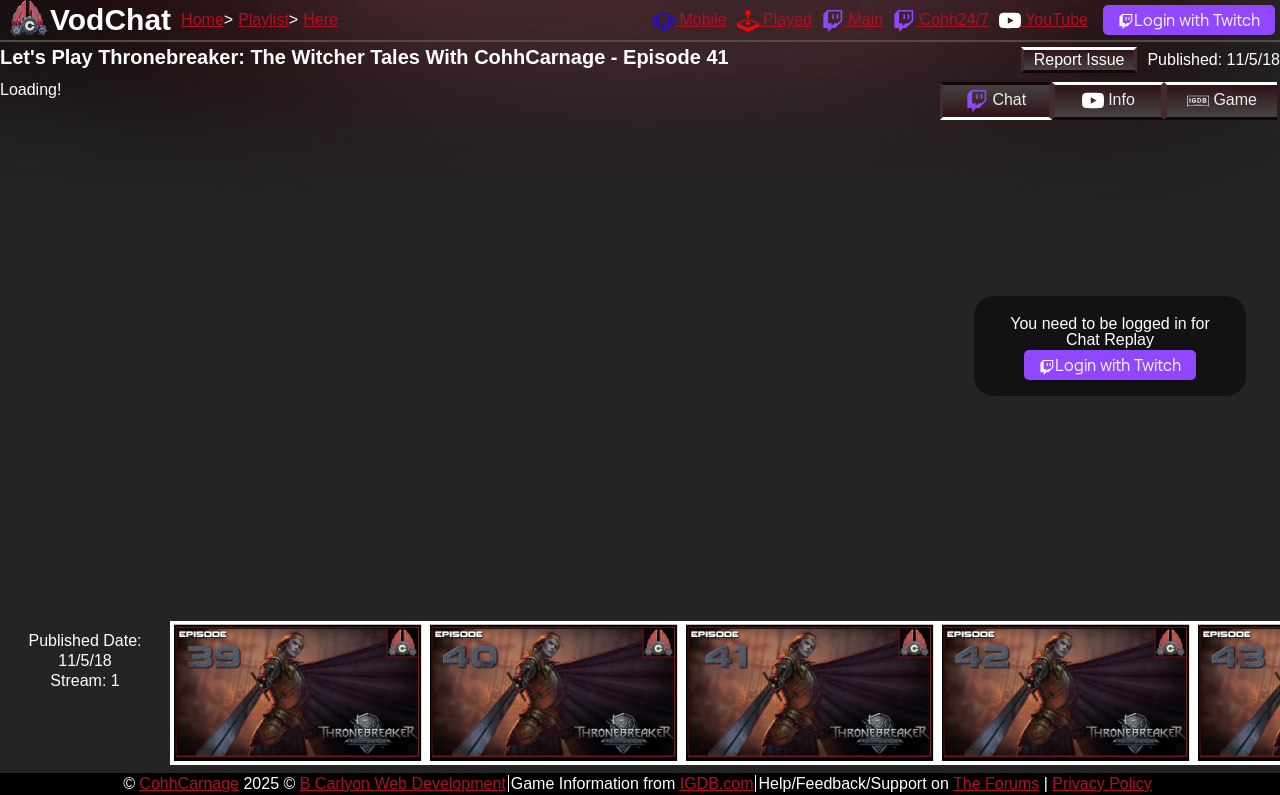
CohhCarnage (189, 783)
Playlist (263, 19)
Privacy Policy (1102, 783)
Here (320, 19)
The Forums (996, 783)
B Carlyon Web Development (403, 783)
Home (202, 19)
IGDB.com (717, 783)
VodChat (110, 19)
